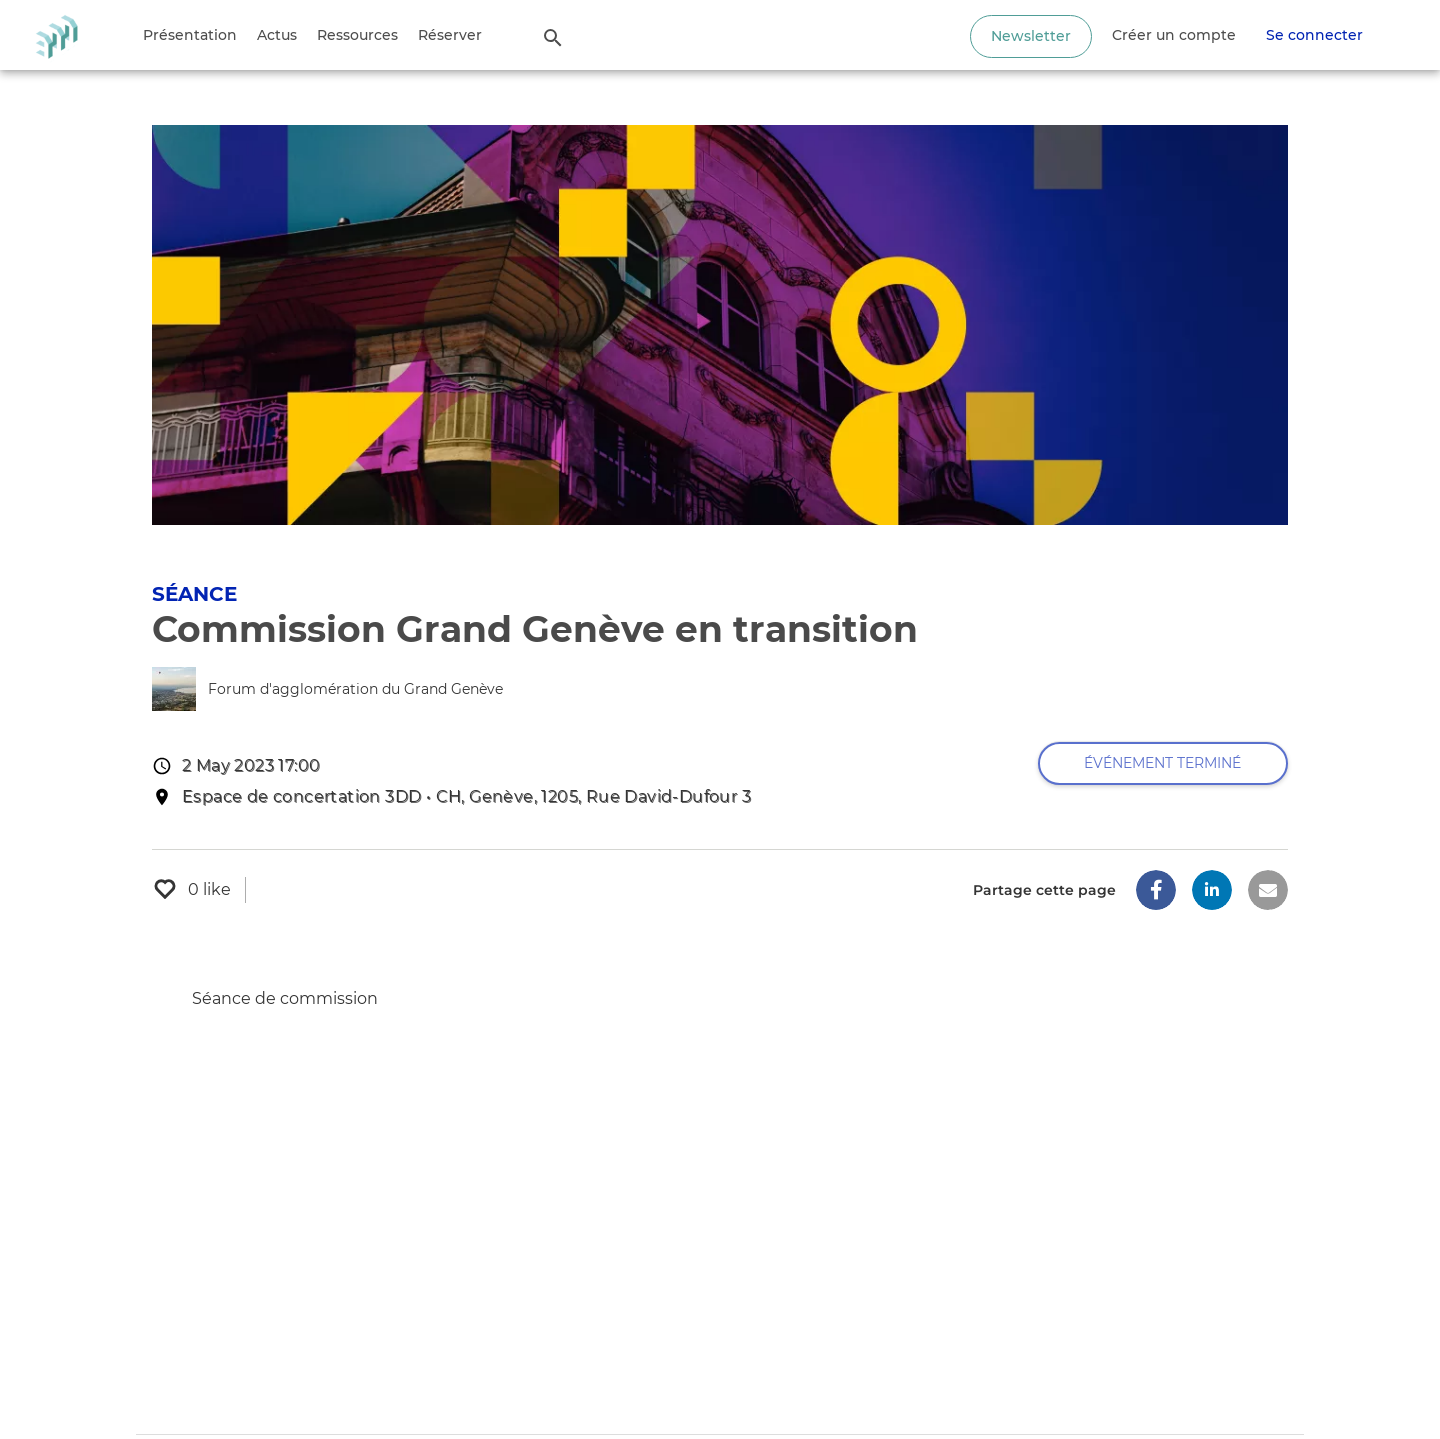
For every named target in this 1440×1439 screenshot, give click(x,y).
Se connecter (1314, 35)
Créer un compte (1174, 35)
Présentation (190, 35)
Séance (194, 594)
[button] (1156, 890)
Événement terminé (1162, 763)
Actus (277, 35)
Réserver (450, 35)
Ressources (357, 35)
